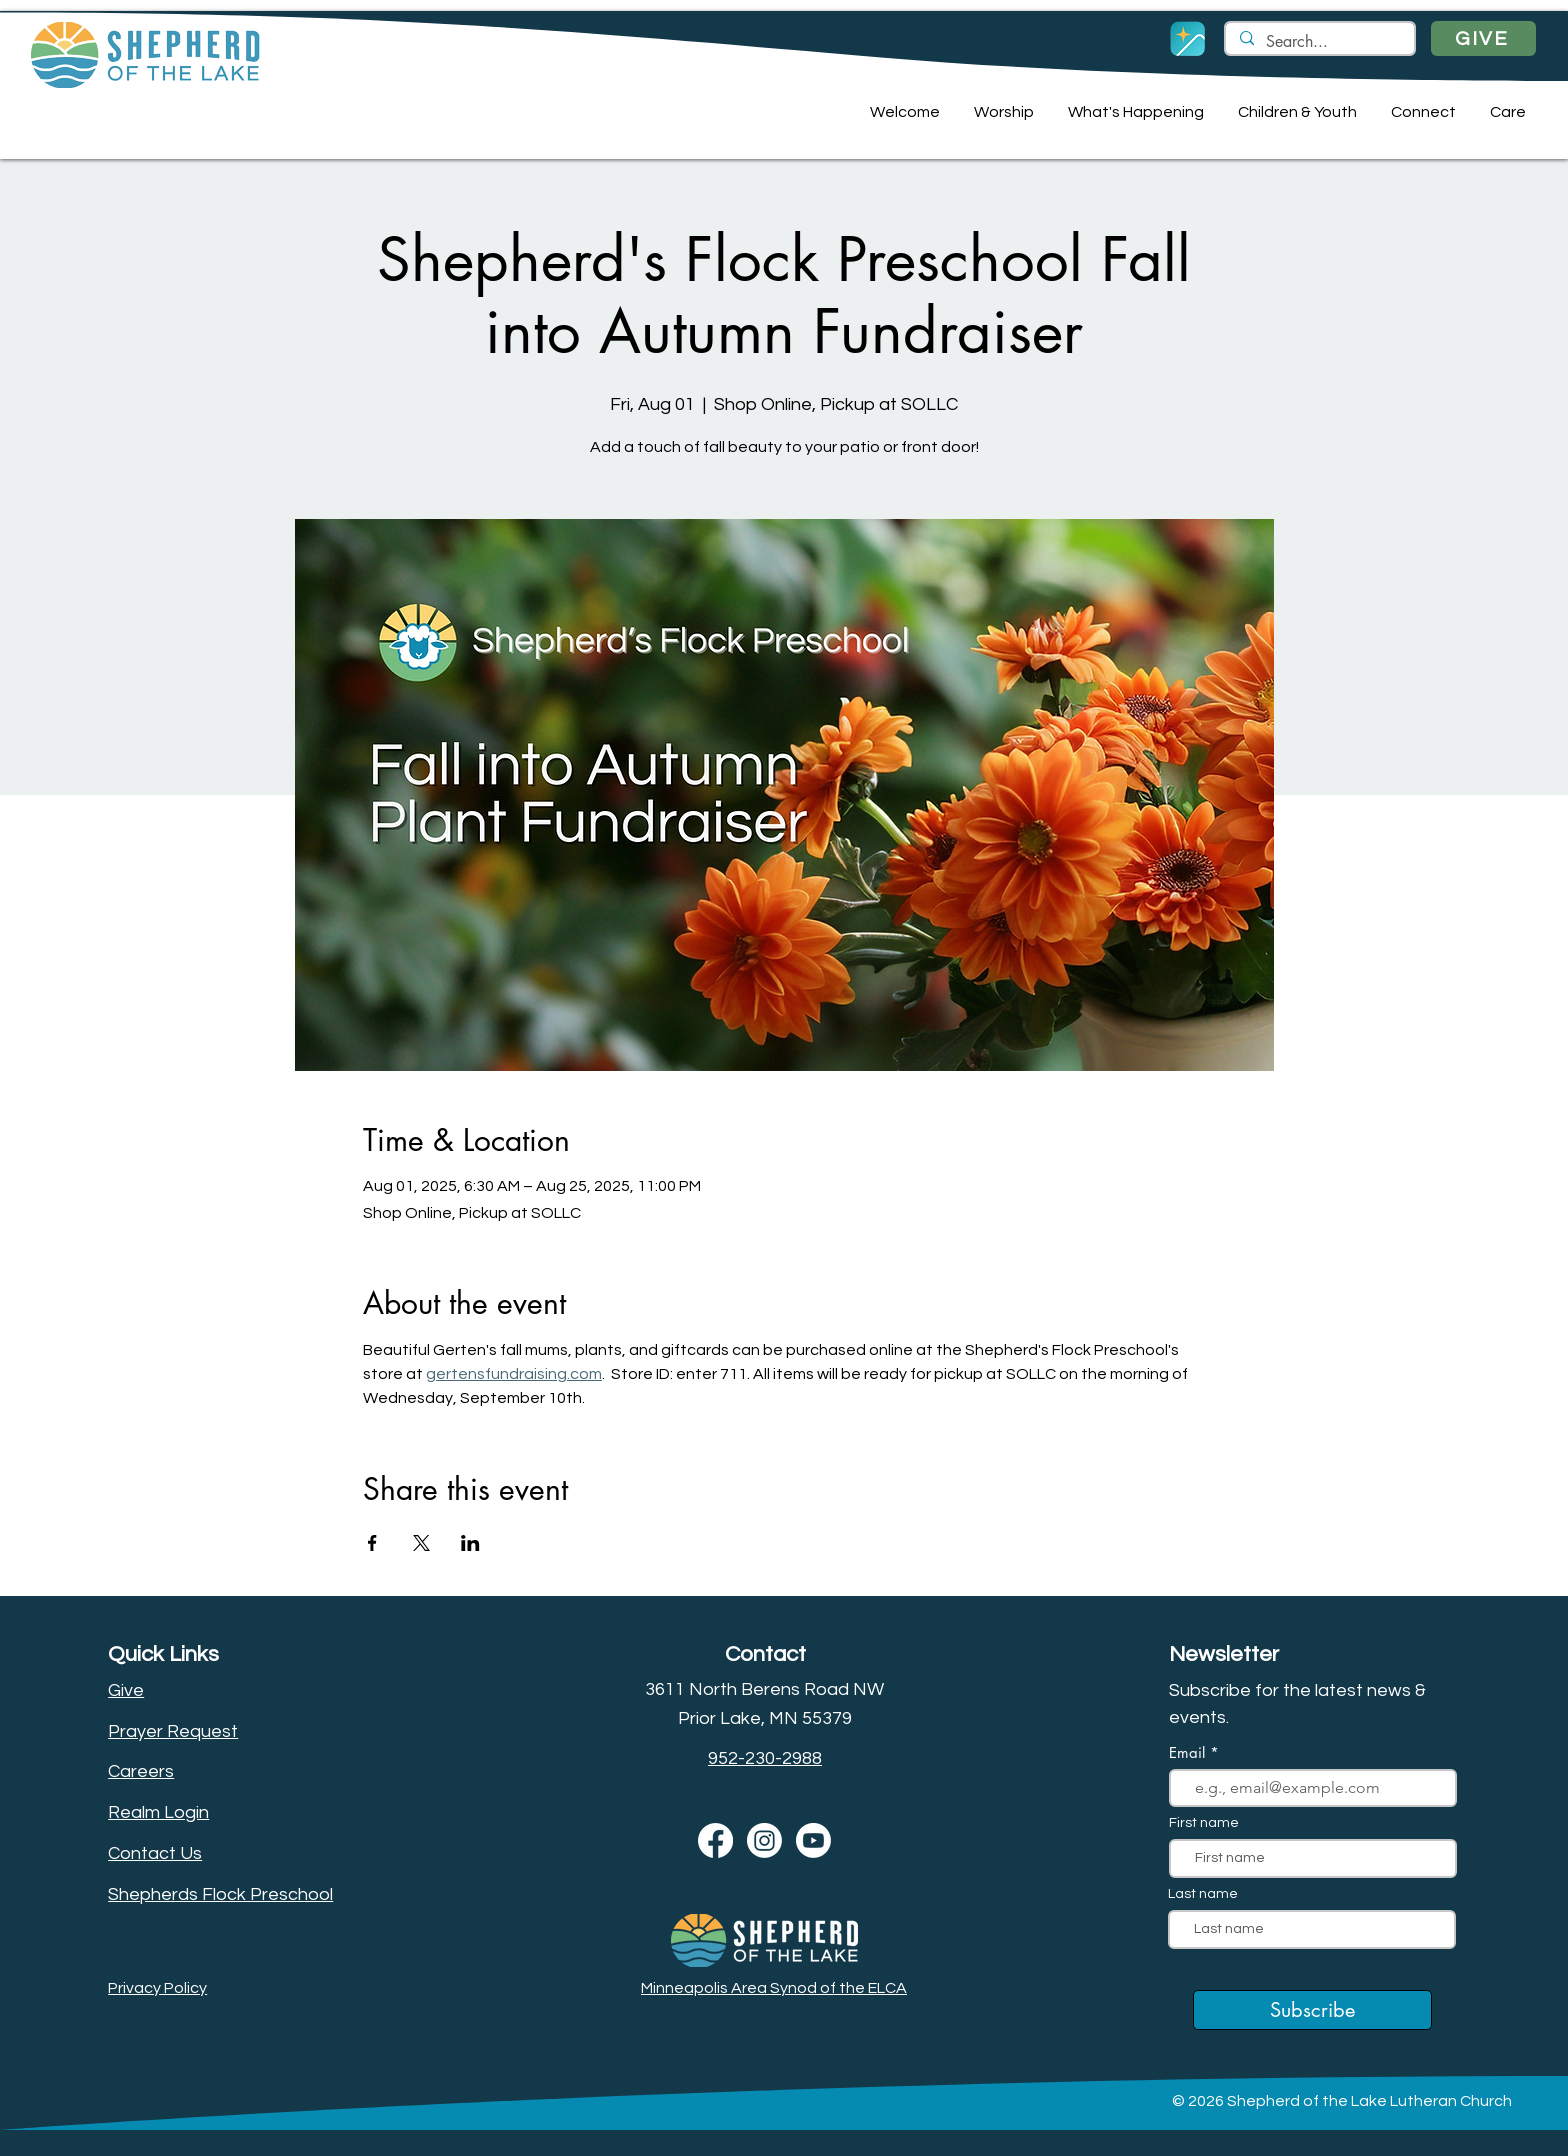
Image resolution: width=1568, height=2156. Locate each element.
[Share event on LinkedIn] (470, 1543)
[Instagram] (764, 1840)
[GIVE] (1483, 38)
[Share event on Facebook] (372, 1543)
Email (1189, 1752)
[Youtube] (813, 1840)
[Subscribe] (1312, 2010)
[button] (902, 112)
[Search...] (1319, 42)
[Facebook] (715, 1840)
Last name (1203, 1894)
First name (1204, 1823)
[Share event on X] (421, 1543)
